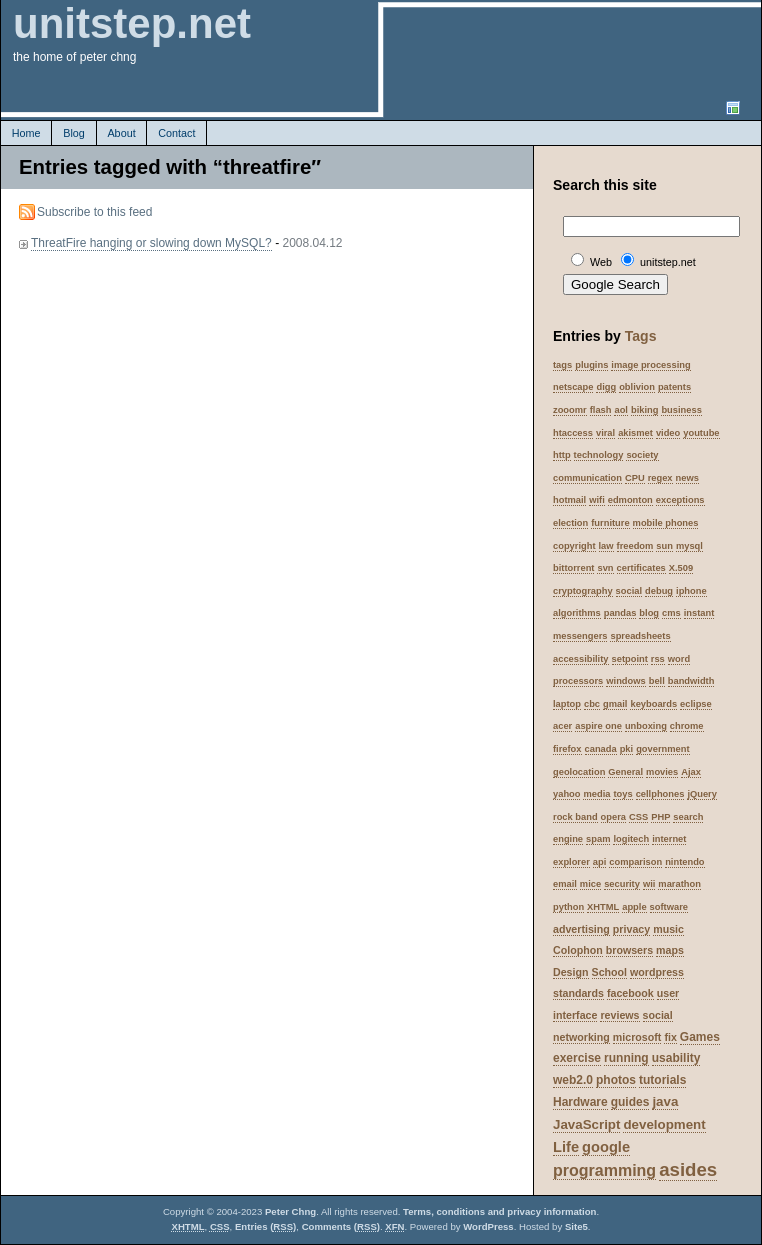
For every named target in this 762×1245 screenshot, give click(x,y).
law (606, 546)
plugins (591, 365)
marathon (679, 884)
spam (598, 839)
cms (671, 613)
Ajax (691, 772)
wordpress (657, 972)
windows (625, 681)
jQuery (702, 794)
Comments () (341, 1226)
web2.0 (573, 1080)
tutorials (662, 1080)
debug (659, 591)
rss (658, 659)
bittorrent (573, 568)
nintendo (684, 862)
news (687, 478)
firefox (567, 749)
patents (674, 387)
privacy (631, 929)
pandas (620, 613)
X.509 (681, 568)
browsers (629, 950)
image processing (650, 365)
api (599, 862)
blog (649, 613)
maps (670, 950)
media (596, 794)
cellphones (660, 794)
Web (601, 262)
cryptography (583, 591)
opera (613, 817)
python (568, 907)
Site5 (576, 1226)
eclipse (696, 704)
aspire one (598, 726)
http (562, 455)
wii (649, 884)
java (665, 1101)
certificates (641, 568)
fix (670, 1037)
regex (660, 478)
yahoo (566, 794)
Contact (176, 133)
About (121, 133)
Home (26, 133)
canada (601, 749)
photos (616, 1080)
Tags (641, 336)
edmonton (630, 500)
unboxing (646, 726)
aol (620, 410)
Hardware (580, 1102)
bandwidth (691, 681)
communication (587, 478)
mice (590, 884)
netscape (573, 387)
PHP (660, 817)
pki (626, 749)
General (625, 772)
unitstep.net (132, 23)
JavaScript (586, 1124)
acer (562, 726)
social (629, 591)
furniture (610, 523)
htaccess (573, 433)
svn (605, 568)
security (622, 884)
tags (562, 365)
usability (676, 1058)
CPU (635, 478)
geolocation (579, 772)
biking (644, 410)
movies (662, 772)
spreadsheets (640, 636)
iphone (691, 591)
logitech (631, 839)
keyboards (653, 704)
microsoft (637, 1037)
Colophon (578, 950)
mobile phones (666, 523)
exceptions (680, 500)
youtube (701, 433)
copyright (574, 546)
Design (571, 972)
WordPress (488, 1226)
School (610, 972)
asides (688, 1169)
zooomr (570, 410)
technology (599, 455)
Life (566, 1147)
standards (578, 993)
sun (664, 546)
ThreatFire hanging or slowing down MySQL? (151, 243)
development (664, 1124)
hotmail (569, 500)
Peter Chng (290, 1211)
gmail (615, 704)
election (570, 523)
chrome (687, 726)
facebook (630, 993)
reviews (619, 1015)
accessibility (581, 659)
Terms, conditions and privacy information (499, 1211)
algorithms (577, 613)
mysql (689, 546)
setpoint (630, 659)
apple (634, 907)
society (642, 455)
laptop (567, 704)
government (662, 749)
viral (605, 433)
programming (604, 1170)
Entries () (265, 1226)
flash (601, 410)
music (668, 929)
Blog (74, 133)
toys (622, 794)
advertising (581, 929)
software (669, 907)
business (681, 410)
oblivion (637, 387)
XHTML (603, 907)
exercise (577, 1058)
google (606, 1147)
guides (630, 1102)
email (565, 884)
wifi (597, 500)
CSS (638, 817)
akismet (635, 433)
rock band (575, 817)
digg (606, 387)
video (668, 433)
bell (657, 681)
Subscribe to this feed (94, 212)
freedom (635, 546)
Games (700, 1037)
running (626, 1058)
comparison (635, 862)
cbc (592, 704)
